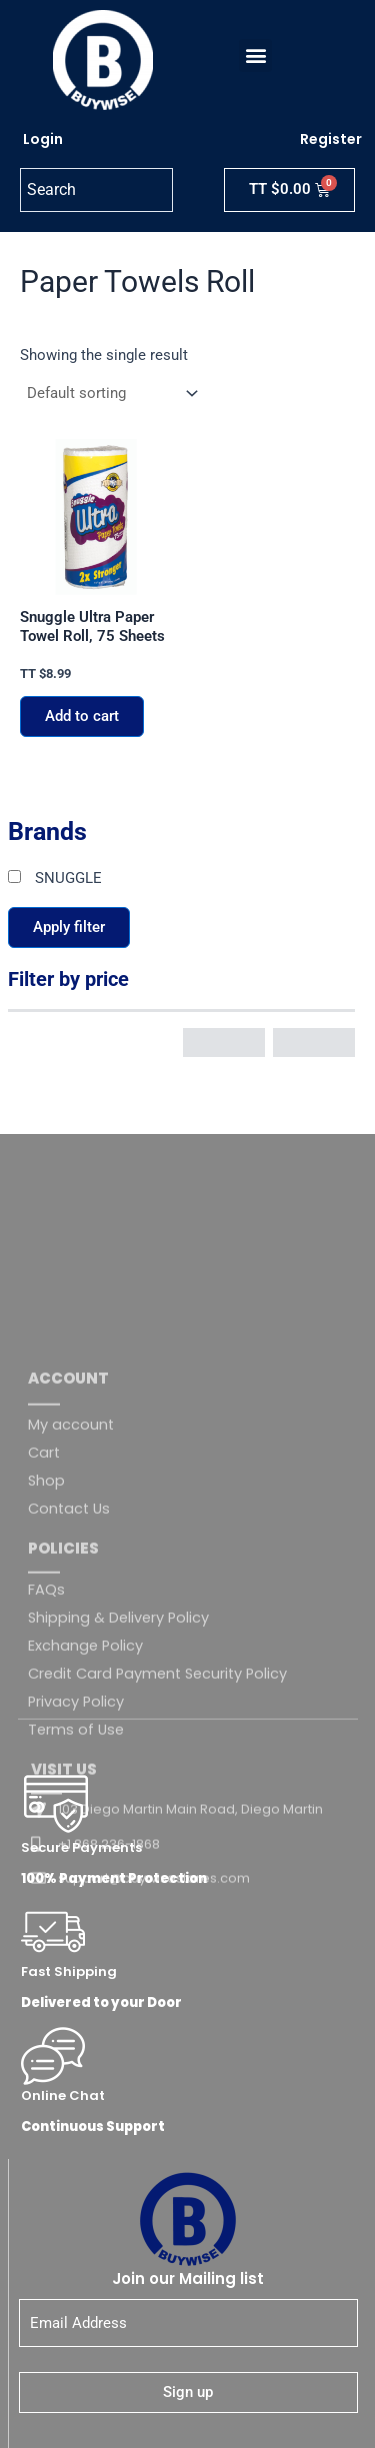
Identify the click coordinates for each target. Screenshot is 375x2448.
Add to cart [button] (82, 716)
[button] (255, 55)
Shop (46, 1673)
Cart (44, 1645)
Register (331, 139)
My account (71, 1617)
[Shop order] (110, 393)
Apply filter (69, 927)
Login (43, 139)
